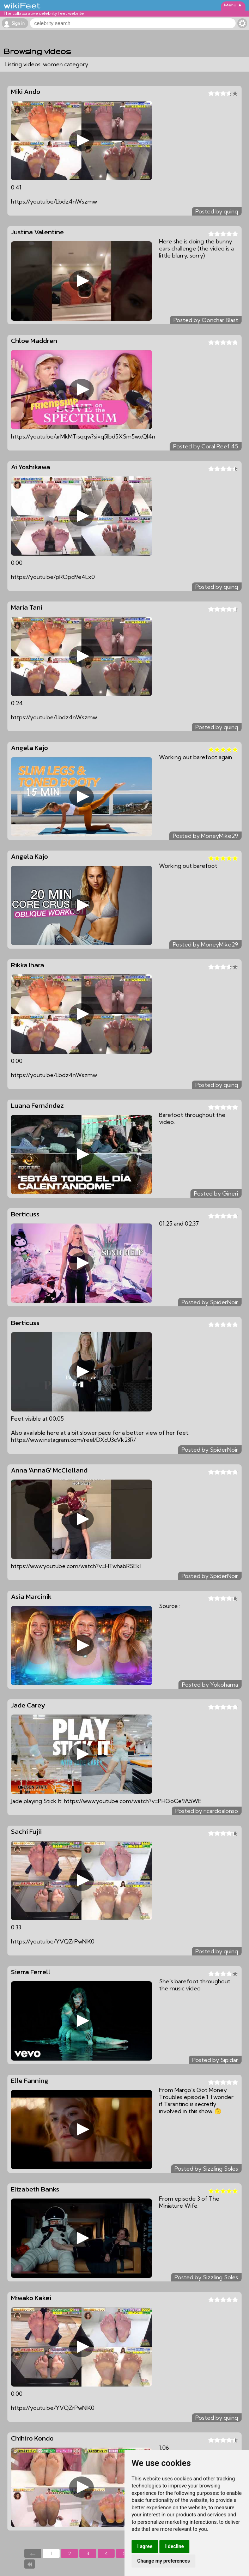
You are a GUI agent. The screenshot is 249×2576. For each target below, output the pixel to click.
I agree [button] (144, 2546)
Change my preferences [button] (163, 2561)
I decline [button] (174, 2546)
